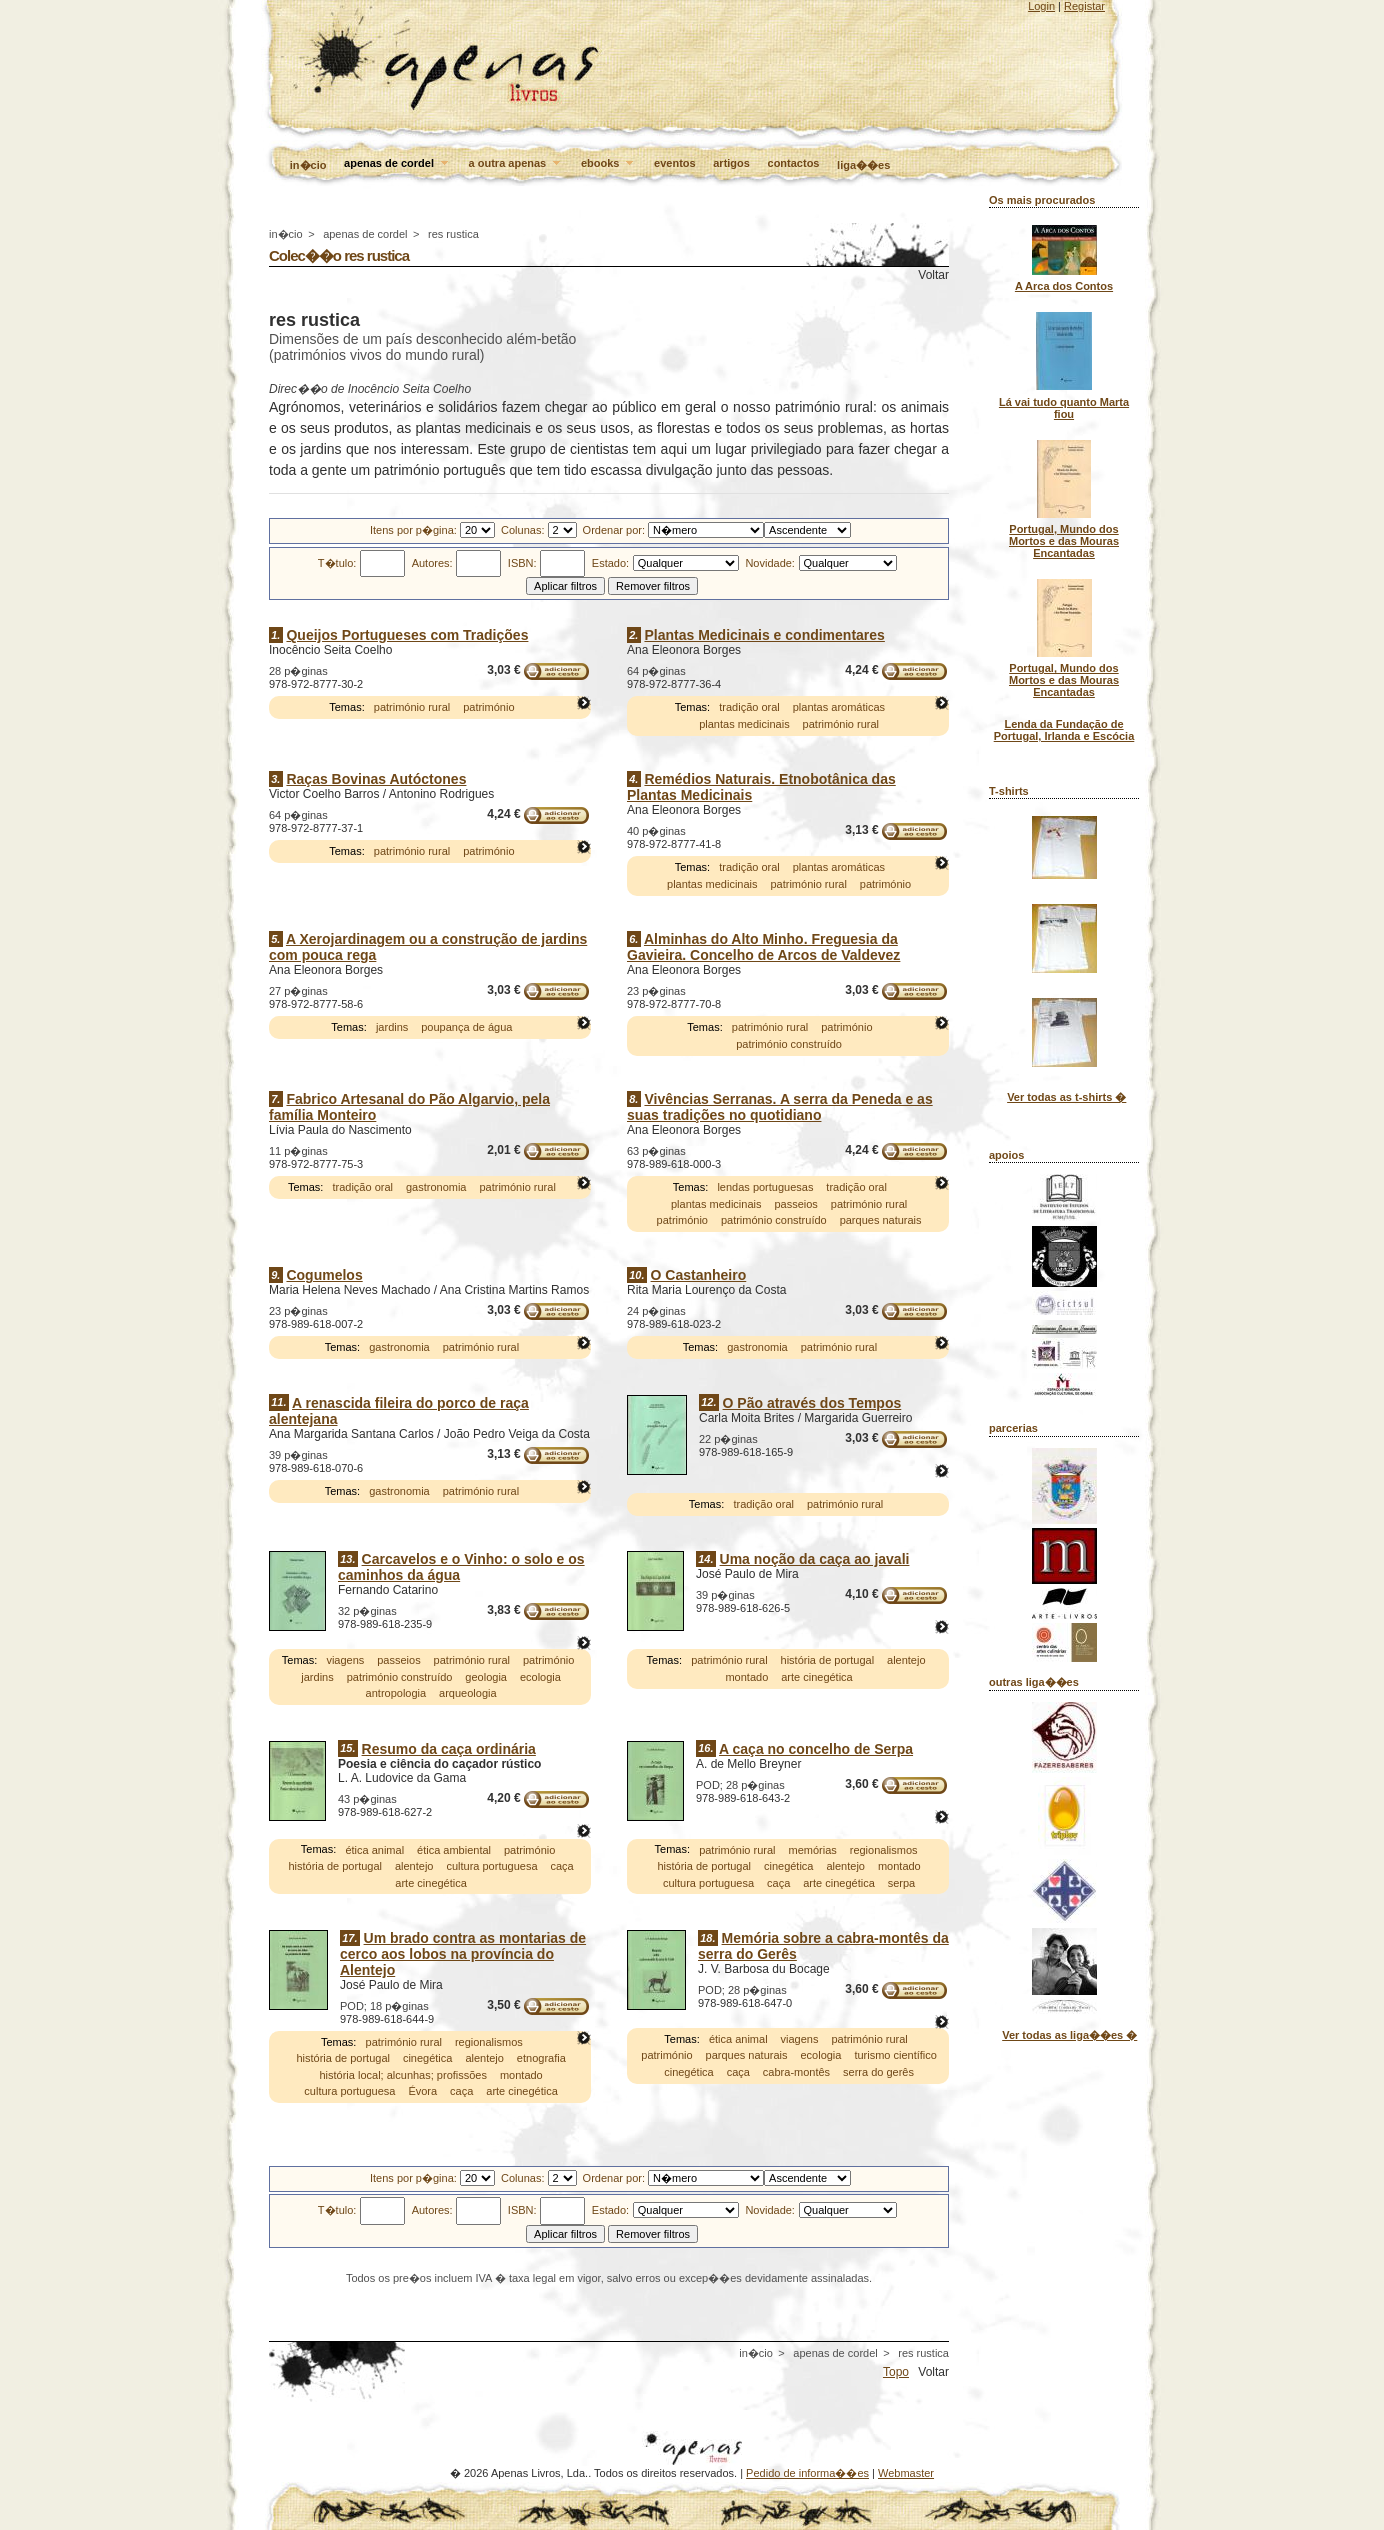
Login (1041, 6)
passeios (795, 1204)
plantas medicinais (744, 724)
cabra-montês (796, 2072)
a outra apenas (516, 164)
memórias (812, 1850)
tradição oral (749, 708)
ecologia (540, 1677)
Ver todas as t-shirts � (1066, 1097)
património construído (789, 1044)
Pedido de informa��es (807, 2473)
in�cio (308, 165)
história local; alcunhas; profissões (403, 2075)
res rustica (453, 234)
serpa (902, 1883)
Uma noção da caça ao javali (815, 1559)
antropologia (396, 1693)
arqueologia (468, 1693)
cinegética (789, 1866)
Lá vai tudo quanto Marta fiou (1064, 408)
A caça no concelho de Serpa (816, 1749)
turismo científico (895, 2056)
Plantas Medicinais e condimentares (764, 635)
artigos (731, 163)
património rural (412, 708)
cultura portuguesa (491, 1866)
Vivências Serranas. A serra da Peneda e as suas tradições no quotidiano (780, 1107)
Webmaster (906, 2473)
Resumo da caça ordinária (449, 1749)
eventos (675, 163)
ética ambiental (454, 1850)
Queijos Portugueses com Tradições (407, 635)
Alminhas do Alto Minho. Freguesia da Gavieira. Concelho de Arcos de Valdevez (763, 947)
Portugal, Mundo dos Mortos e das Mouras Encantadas (1064, 541)
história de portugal (828, 1660)
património (488, 708)
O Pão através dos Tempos (812, 1403)
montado (746, 1677)
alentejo (906, 1660)
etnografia (541, 2059)
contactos (794, 163)
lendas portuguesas (765, 1187)
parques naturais (881, 1220)
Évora (422, 2092)
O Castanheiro (699, 1275)
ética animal (374, 1850)
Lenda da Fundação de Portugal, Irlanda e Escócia (1064, 730)
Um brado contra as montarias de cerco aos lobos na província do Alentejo (463, 1954)
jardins (392, 1027)
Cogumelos (324, 1275)
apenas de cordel (397, 164)
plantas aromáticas (839, 708)
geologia (486, 1677)
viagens (345, 1660)
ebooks (609, 164)
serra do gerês (878, 2072)
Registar (1084, 6)
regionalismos (884, 1850)
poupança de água (466, 1027)
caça (561, 1866)
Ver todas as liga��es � (1069, 2035)
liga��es (863, 165)
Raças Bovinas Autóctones (376, 779)
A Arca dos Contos (1064, 286)
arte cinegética (817, 1677)
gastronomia (436, 1187)
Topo (896, 2372)
